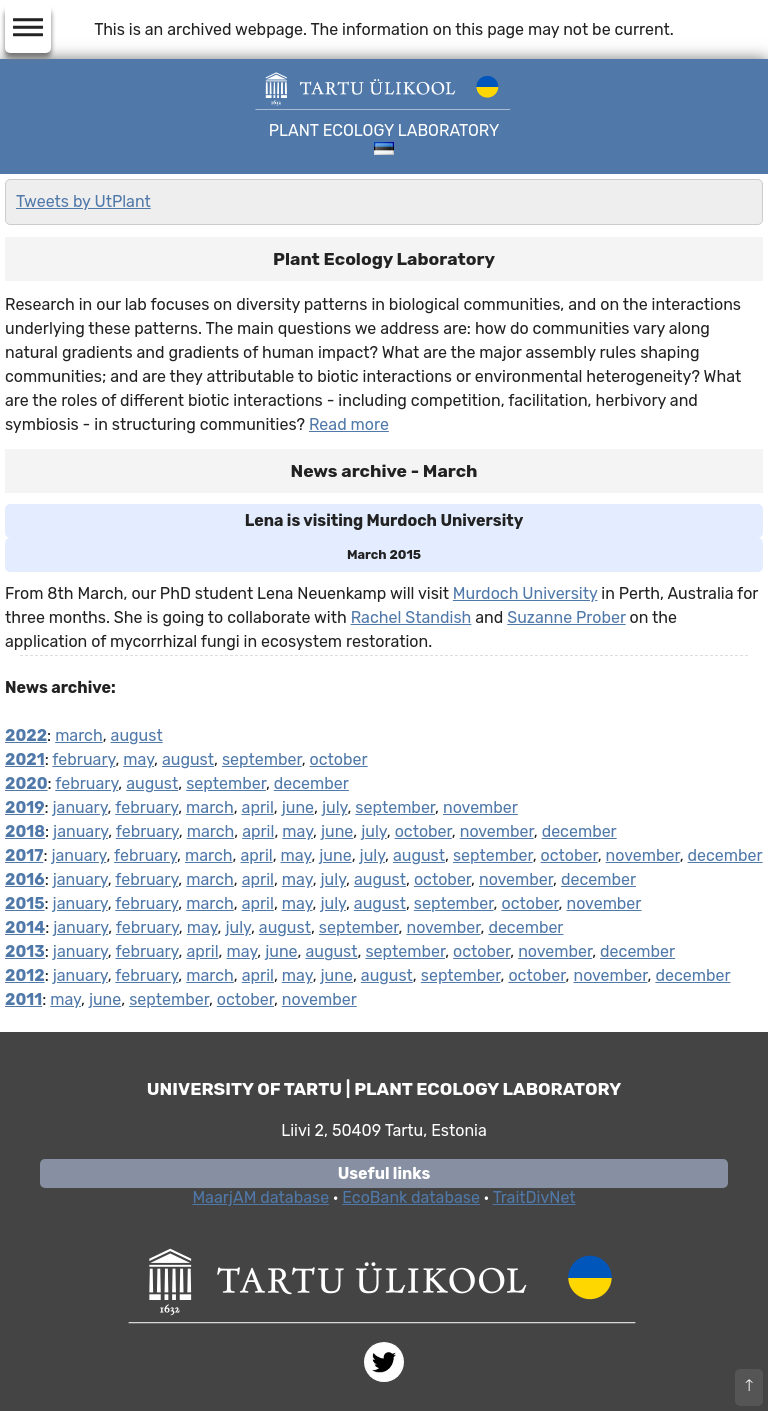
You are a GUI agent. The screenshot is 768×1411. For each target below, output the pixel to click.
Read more (349, 424)
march (79, 735)
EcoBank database (411, 1197)
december (311, 783)
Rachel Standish (411, 617)
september (262, 759)
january (80, 807)
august (137, 735)
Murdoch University (525, 593)
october (339, 759)
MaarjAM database (260, 1197)
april (258, 807)
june (298, 807)
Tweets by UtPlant (83, 201)
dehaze (28, 28)
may (138, 759)
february (83, 759)
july (334, 807)
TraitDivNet (534, 1197)
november (480, 807)
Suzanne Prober (566, 617)
